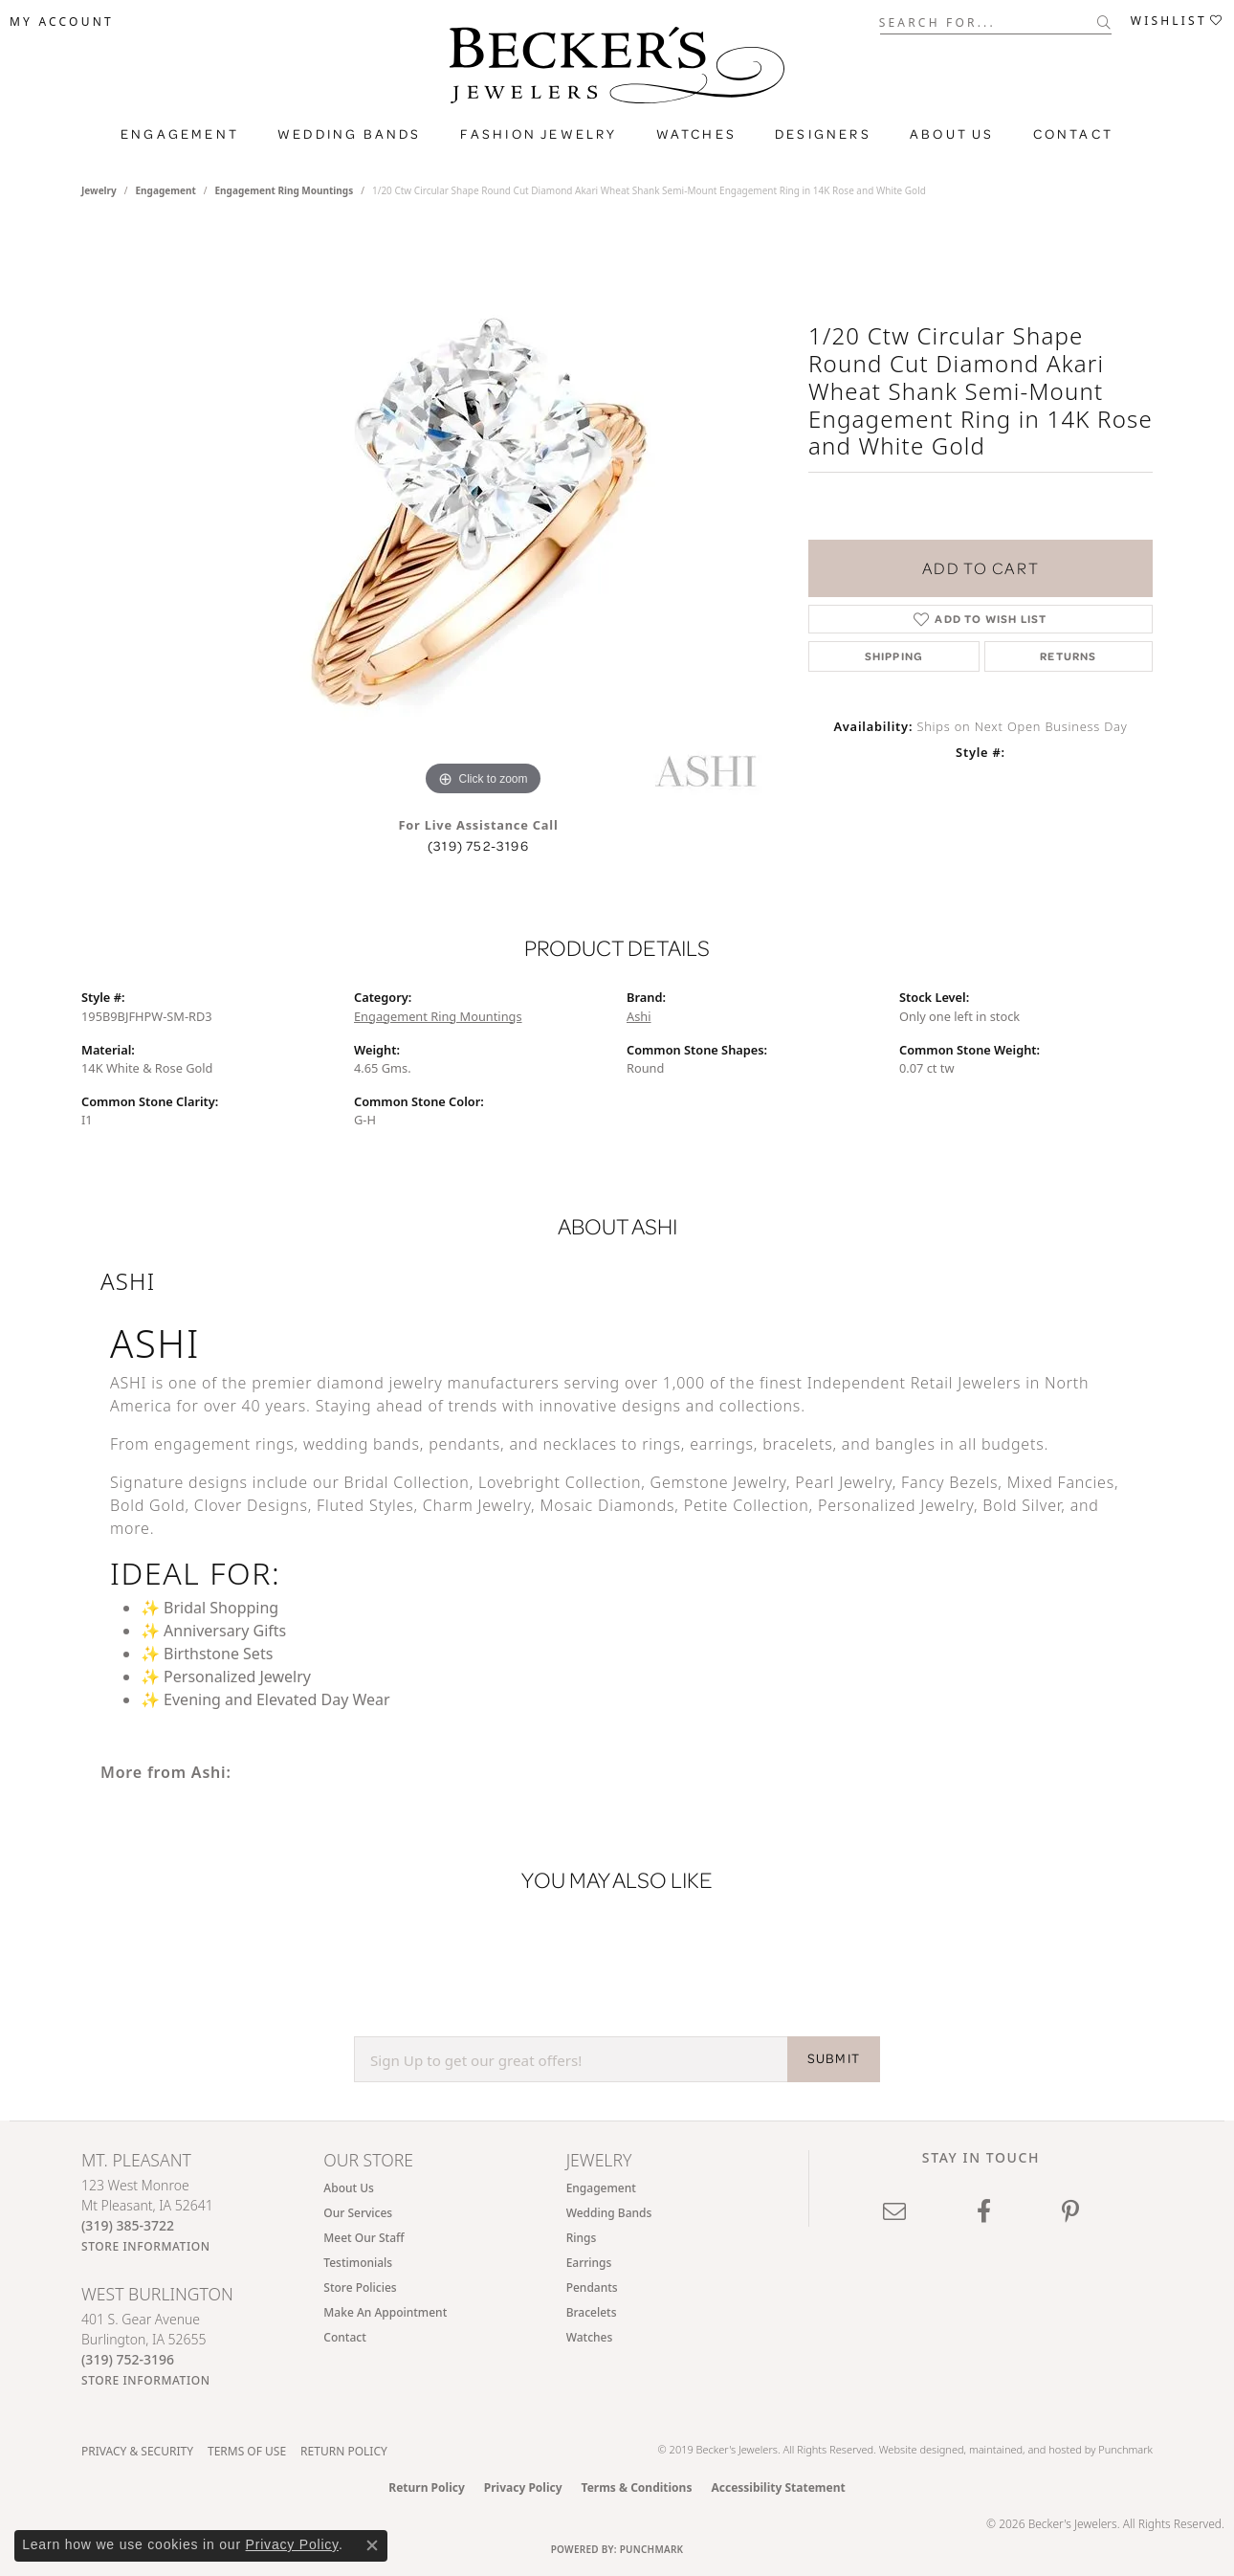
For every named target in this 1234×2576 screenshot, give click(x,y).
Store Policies (359, 2287)
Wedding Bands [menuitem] (609, 2213)
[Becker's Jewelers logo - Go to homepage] (617, 70)
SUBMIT (833, 2058)
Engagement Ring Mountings (284, 190)
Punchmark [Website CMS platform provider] (652, 2549)
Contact (1073, 134)
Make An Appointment (385, 2312)
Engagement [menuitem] (601, 2188)
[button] (62, 22)
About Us (952, 134)
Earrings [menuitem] (589, 2262)
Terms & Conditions (637, 2487)
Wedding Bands (349, 134)
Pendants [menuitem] (592, 2287)
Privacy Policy (523, 2487)
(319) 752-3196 (478, 845)
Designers (823, 134)
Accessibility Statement (778, 2487)
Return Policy (343, 2451)
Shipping (894, 656)
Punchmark (1125, 2449)
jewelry (99, 190)
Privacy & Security (137, 2451)
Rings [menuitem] (581, 2238)
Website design (915, 2449)
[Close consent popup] (372, 2545)
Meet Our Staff (363, 2238)
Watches (696, 134)
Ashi (639, 1016)
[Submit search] (1104, 22)
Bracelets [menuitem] (591, 2312)
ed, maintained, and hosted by (1025, 2449)
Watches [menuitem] (589, 2337)
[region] (483, 514)
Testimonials (357, 2262)
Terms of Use (247, 2451)
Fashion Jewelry (539, 134)
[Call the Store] (127, 2225)
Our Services (357, 2213)
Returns (1068, 656)
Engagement (180, 134)
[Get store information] (145, 2246)
